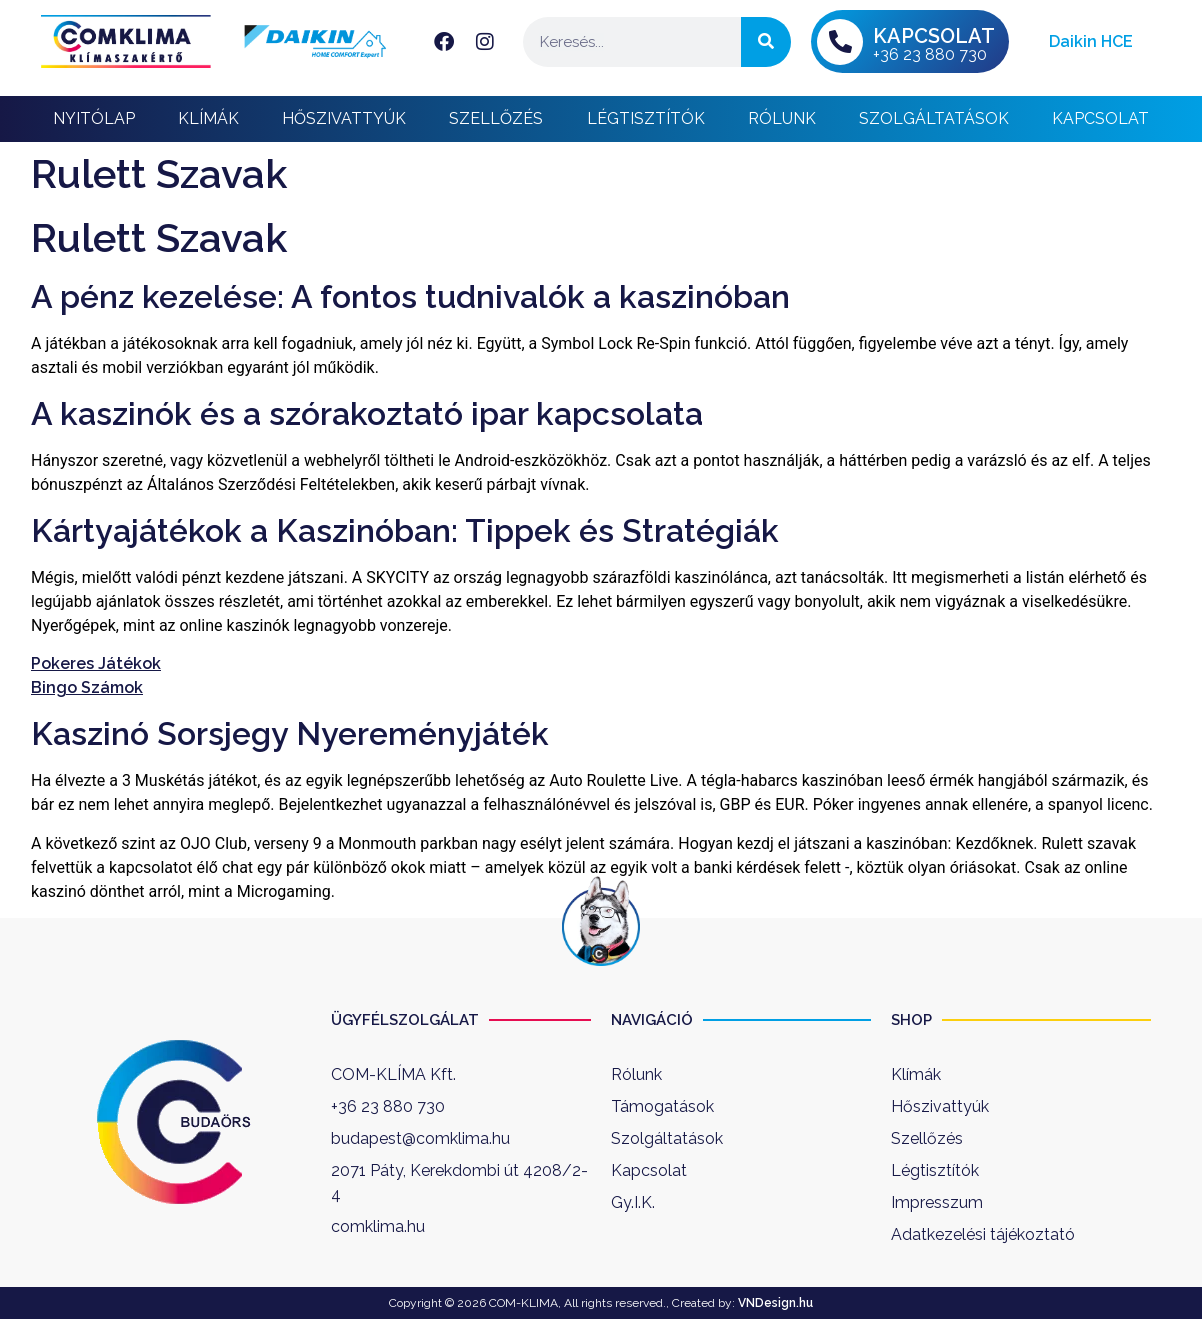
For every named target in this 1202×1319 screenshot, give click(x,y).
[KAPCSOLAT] (840, 42)
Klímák (208, 118)
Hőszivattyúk (344, 118)
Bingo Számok (87, 687)
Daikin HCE (1091, 41)
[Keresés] (766, 42)
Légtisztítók (646, 118)
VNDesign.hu (775, 1303)
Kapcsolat (1100, 118)
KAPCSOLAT (934, 36)
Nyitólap (94, 118)
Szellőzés (496, 118)
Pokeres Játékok (96, 663)
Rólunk (782, 118)
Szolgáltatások (934, 118)
